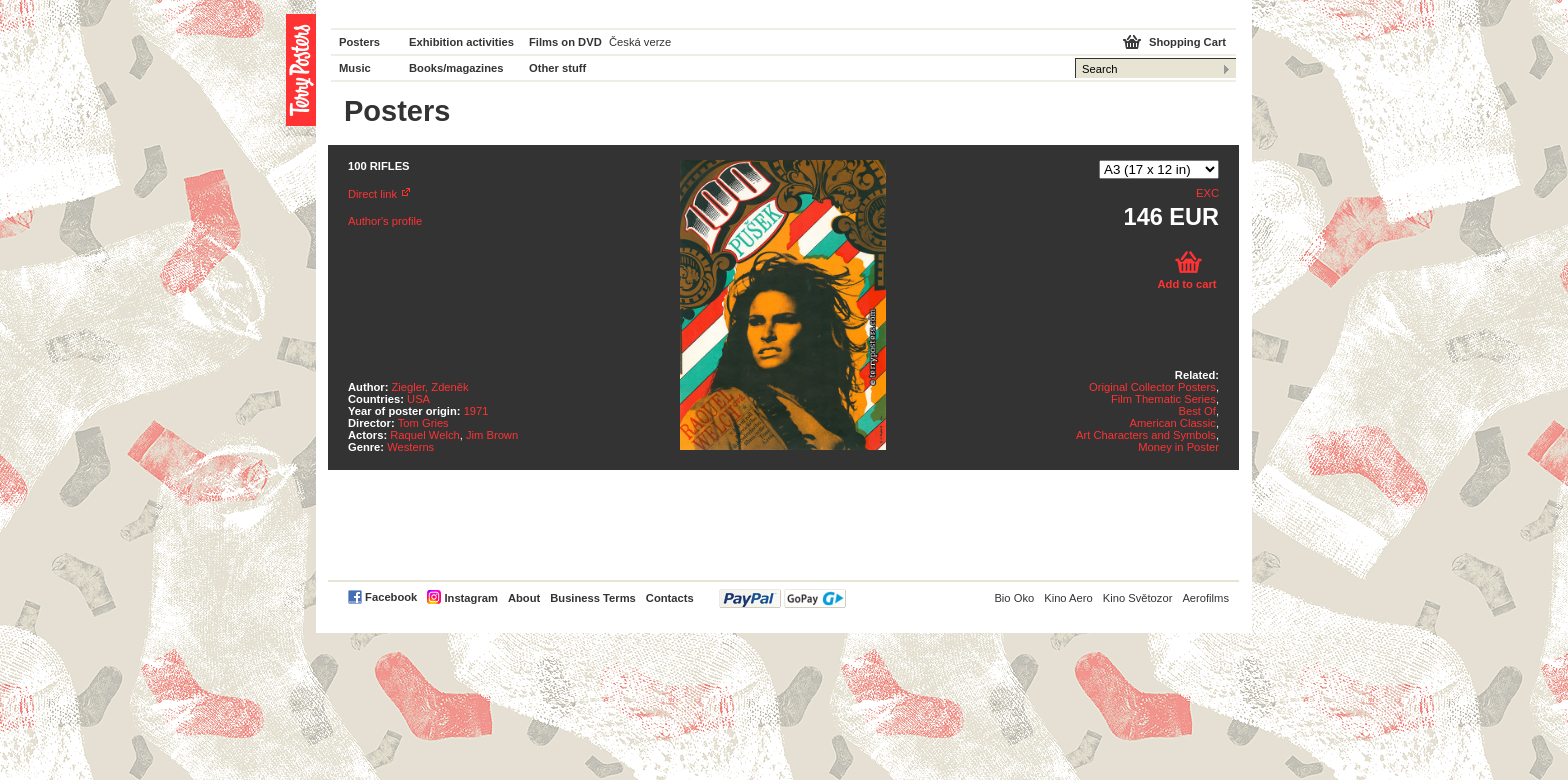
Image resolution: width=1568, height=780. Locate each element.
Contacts (670, 598)
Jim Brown (492, 435)
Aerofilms (1205, 598)
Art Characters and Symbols (1146, 435)
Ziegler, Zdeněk (430, 387)
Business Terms (593, 598)
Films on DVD (565, 42)
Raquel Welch (424, 435)
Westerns (410, 447)
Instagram (470, 598)
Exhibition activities (461, 42)
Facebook (391, 597)
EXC (1207, 193)
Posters (359, 42)
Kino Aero (1068, 598)
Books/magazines (456, 68)
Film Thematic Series (1163, 399)
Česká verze (640, 42)
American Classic (1172, 423)
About (524, 598)
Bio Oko (1014, 598)
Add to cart (1186, 284)
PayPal (782, 598)
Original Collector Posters (1152, 387)
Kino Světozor (1138, 598)
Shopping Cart (1187, 42)
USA (418, 399)
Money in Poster (1178, 447)
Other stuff (557, 68)
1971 (476, 411)
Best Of (1197, 411)
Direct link (372, 194)
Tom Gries (423, 423)
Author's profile (385, 221)
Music (355, 68)
